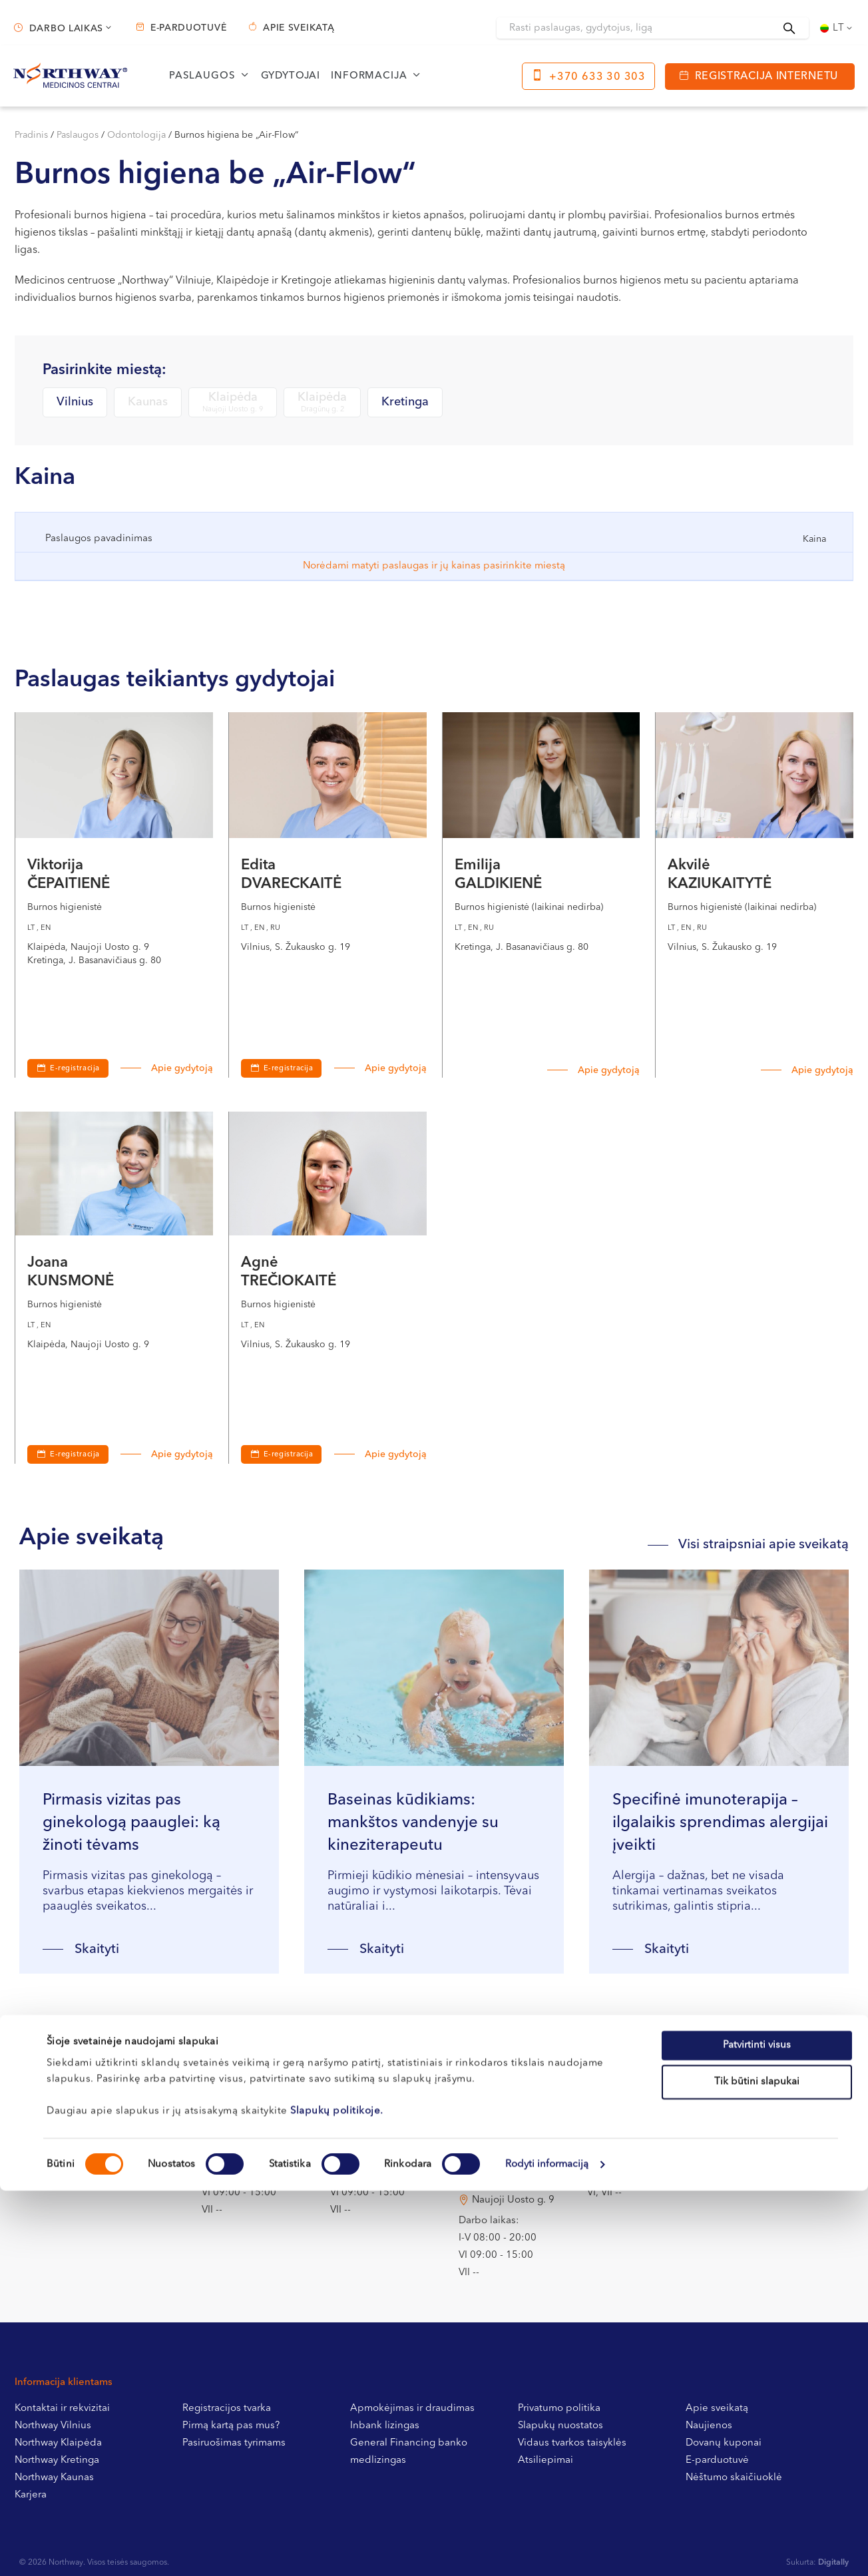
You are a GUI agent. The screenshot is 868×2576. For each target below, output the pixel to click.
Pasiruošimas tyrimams (234, 2443)
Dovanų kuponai (723, 2443)
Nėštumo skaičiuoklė (734, 2478)
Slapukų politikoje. (336, 1357)
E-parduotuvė (188, 28)
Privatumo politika (559, 2409)
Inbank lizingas (384, 2426)
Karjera (31, 2495)
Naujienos (709, 2426)
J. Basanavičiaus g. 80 (650, 2118)
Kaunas (148, 402)
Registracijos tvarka (226, 2409)
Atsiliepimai (545, 2461)
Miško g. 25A (373, 2118)
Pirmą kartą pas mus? (231, 2426)
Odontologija (136, 135)
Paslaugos (202, 76)
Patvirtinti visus (757, 1290)
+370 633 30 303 (597, 77)
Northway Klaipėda (58, 2443)
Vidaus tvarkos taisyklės (572, 2443)
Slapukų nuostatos (560, 2426)
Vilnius (75, 402)
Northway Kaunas (54, 2478)
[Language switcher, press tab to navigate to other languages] (837, 28)
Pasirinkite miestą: (104, 370)
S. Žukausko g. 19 (255, 2118)
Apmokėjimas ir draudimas (412, 2409)
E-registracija (75, 1068)
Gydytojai (291, 76)
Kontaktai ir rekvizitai (62, 2409)
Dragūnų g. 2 (502, 2118)
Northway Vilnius (53, 2426)
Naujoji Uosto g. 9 (513, 2200)
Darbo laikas (66, 28)
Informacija (369, 76)
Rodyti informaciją (547, 1410)
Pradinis (31, 135)
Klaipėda (232, 402)
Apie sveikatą (298, 28)
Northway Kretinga (57, 2461)
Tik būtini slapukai (756, 1328)
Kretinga (405, 402)
